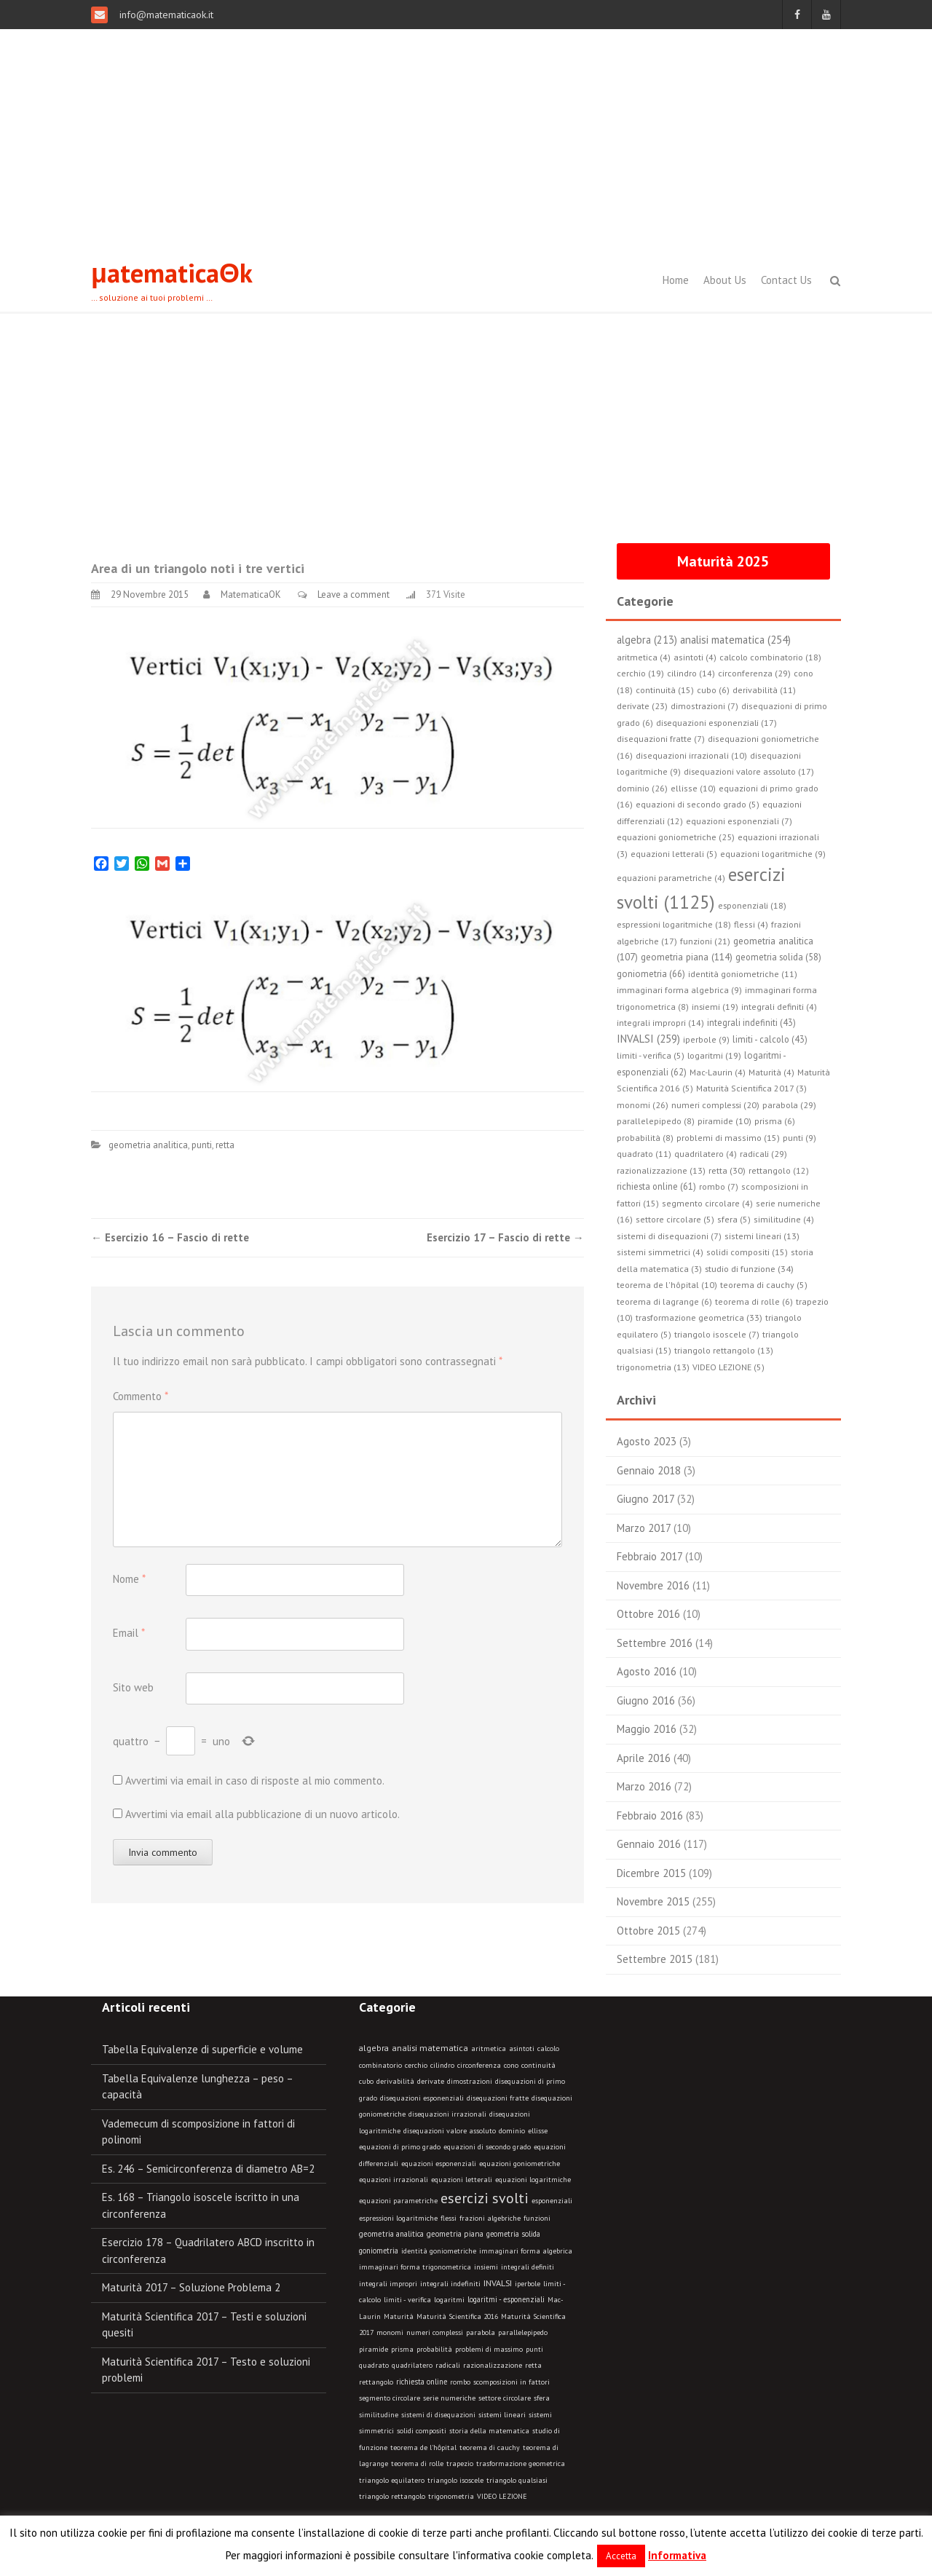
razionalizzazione (492, 2365)
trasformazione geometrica (520, 2463)
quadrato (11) (644, 1153)
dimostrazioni (469, 2081)
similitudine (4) (784, 1219)
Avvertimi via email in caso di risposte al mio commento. (254, 1780)
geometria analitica (148, 1145)
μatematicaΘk (172, 273)
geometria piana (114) (686, 956)
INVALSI (497, 2282)
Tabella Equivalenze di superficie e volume (202, 2049)
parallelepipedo (523, 2332)
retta (225, 1145)
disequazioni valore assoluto (449, 2131)
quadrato (374, 2365)
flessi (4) (751, 924)
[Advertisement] (466, 138)
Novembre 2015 (653, 1901)
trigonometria (451, 2496)
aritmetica (488, 2048)
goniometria (378, 2250)
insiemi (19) (715, 1006)
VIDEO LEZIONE (502, 2496)
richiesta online (421, 2382)
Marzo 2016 (644, 1786)
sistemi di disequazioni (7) (669, 1235)
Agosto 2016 (646, 1671)
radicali (447, 2365)
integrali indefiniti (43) (751, 1022)
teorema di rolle (417, 2463)
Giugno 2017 (645, 1499)
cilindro (442, 2065)
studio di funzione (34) (749, 1268)
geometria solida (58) (778, 957)
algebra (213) (647, 640)
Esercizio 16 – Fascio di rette (170, 1237)
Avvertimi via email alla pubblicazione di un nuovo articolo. (262, 1814)
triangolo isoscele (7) (716, 1334)
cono (511, 2065)
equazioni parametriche (398, 2200)
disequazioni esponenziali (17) (716, 722)
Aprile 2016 (644, 1758)
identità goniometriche (438, 2251)
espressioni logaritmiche (398, 2218)
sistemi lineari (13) (761, 1235)
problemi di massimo (489, 2349)
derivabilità (395, 2081)
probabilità (434, 2349)
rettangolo (376, 2382)
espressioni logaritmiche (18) (674, 924)
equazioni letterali (461, 2179)
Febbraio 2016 (650, 1815)
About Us (724, 280)
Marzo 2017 (644, 1528)
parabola (480, 2332)
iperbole (527, 2283)
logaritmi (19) (714, 1055)
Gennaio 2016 (649, 1844)
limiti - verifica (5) (650, 1055)
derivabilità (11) (764, 689)
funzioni (537, 2218)
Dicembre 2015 (651, 1873)
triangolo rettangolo (392, 2496)
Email (129, 1633)
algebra (374, 2047)
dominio (512, 2131)
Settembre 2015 (654, 1959)
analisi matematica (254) (735, 640)
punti (201, 1145)
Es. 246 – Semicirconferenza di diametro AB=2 (208, 2169)
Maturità (399, 2316)
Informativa (677, 2555)
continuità (538, 2065)
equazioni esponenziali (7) (739, 820)
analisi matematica (430, 2047)
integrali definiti (527, 2267)
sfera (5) (734, 1219)
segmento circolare (389, 2398)
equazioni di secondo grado (487, 2147)
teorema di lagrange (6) (664, 1301)
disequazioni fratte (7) (661, 738)
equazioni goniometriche (519, 2163)
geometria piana (455, 2234)
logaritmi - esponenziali (506, 2299)
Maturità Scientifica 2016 (457, 2316)
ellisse (538, 2131)
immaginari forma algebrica (525, 2251)
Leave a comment (353, 594)
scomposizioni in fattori (511, 2382)
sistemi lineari (502, 2414)
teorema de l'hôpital (423, 2447)
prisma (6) (774, 1120)
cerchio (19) (640, 673)
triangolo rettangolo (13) (723, 1350)
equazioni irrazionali (393, 2179)
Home (676, 280)
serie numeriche (449, 2398)
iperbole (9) (706, 1039)
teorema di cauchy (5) (763, 1284)
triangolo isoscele (455, 2480)
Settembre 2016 (654, 1643)
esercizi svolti (485, 2198)
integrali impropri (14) (660, 1022)
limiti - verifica (407, 2299)
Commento (140, 1396)
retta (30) (727, 1170)
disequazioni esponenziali (422, 2098)
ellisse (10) (693, 788)
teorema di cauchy (489, 2447)
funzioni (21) (705, 941)
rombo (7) (718, 1186)
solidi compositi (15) (747, 1251)
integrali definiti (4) (779, 1006)
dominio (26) (642, 788)
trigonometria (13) (653, 1367)
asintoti (521, 2048)
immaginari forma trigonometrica (415, 2267)
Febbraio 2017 (649, 1556)
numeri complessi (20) (715, 1104)
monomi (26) (642, 1104)
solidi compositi (421, 2430)
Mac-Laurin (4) (718, 1072)
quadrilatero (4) (705, 1153)
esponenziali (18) (752, 905)
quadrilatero (412, 2365)
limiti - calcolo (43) (769, 1039)
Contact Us (786, 280)
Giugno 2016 (646, 1700)
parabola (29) (789, 1104)
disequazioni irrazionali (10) (691, 755)
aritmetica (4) (644, 657)
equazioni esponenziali (438, 2163)
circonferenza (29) (754, 673)
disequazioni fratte (498, 2098)
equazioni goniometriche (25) (676, 836)
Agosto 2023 (646, 1441)
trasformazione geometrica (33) (699, 1317)
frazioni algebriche (490, 2218)
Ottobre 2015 (648, 1930)
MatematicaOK (251, 594)
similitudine (378, 2414)
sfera (542, 2398)
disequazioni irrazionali (447, 2114)
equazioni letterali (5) (674, 853)
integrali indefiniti (450, 2283)
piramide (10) (724, 1120)
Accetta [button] (621, 2556)
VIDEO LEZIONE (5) (728, 1367)
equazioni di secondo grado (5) (697, 804)
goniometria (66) (651, 974)
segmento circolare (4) (707, 1203)
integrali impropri (388, 2283)
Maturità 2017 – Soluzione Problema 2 (191, 2287)
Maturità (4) (771, 1072)
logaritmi (449, 2299)
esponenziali (552, 2200)
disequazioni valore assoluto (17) (749, 771)
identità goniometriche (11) (742, 973)
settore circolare (504, 2398)
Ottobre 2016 (648, 1614)
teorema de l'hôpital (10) (667, 1284)
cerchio (416, 2065)
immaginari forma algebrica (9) (679, 989)
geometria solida (513, 2234)
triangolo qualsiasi (517, 2480)
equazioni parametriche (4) (671, 877)
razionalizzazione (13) (661, 1170)
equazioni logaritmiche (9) (773, 853)
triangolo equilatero (391, 2480)
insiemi (486, 2267)
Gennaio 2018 (649, 1470)
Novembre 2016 (653, 1585)
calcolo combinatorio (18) (770, 657)
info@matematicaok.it (164, 14)
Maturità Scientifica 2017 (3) (751, 1088)
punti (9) (799, 1137)
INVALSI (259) (648, 1039)
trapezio (459, 2463)
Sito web (133, 1687)
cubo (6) (713, 689)
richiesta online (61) (656, 1186)
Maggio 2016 (646, 1729)
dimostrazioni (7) (704, 705)
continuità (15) (665, 689)
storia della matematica (489, 2430)
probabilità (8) (645, 1137)
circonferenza (479, 2065)
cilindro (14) (691, 673)
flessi (449, 2218)
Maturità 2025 (723, 561)
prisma (402, 2349)
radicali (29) (763, 1153)
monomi (389, 2332)
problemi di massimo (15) (728, 1137)
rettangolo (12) (779, 1170)
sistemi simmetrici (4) (660, 1251)
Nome (129, 1579)
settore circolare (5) (675, 1219)
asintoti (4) (695, 657)
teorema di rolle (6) (754, 1301)
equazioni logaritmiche (533, 2179)
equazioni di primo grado (400, 2147)
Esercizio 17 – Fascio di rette (505, 1237)
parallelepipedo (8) (656, 1120)
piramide (373, 2349)
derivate (430, 2081)
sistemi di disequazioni (438, 2414)
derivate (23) (642, 705)
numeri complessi (434, 2332)
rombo (460, 2382)
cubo (366, 2081)
